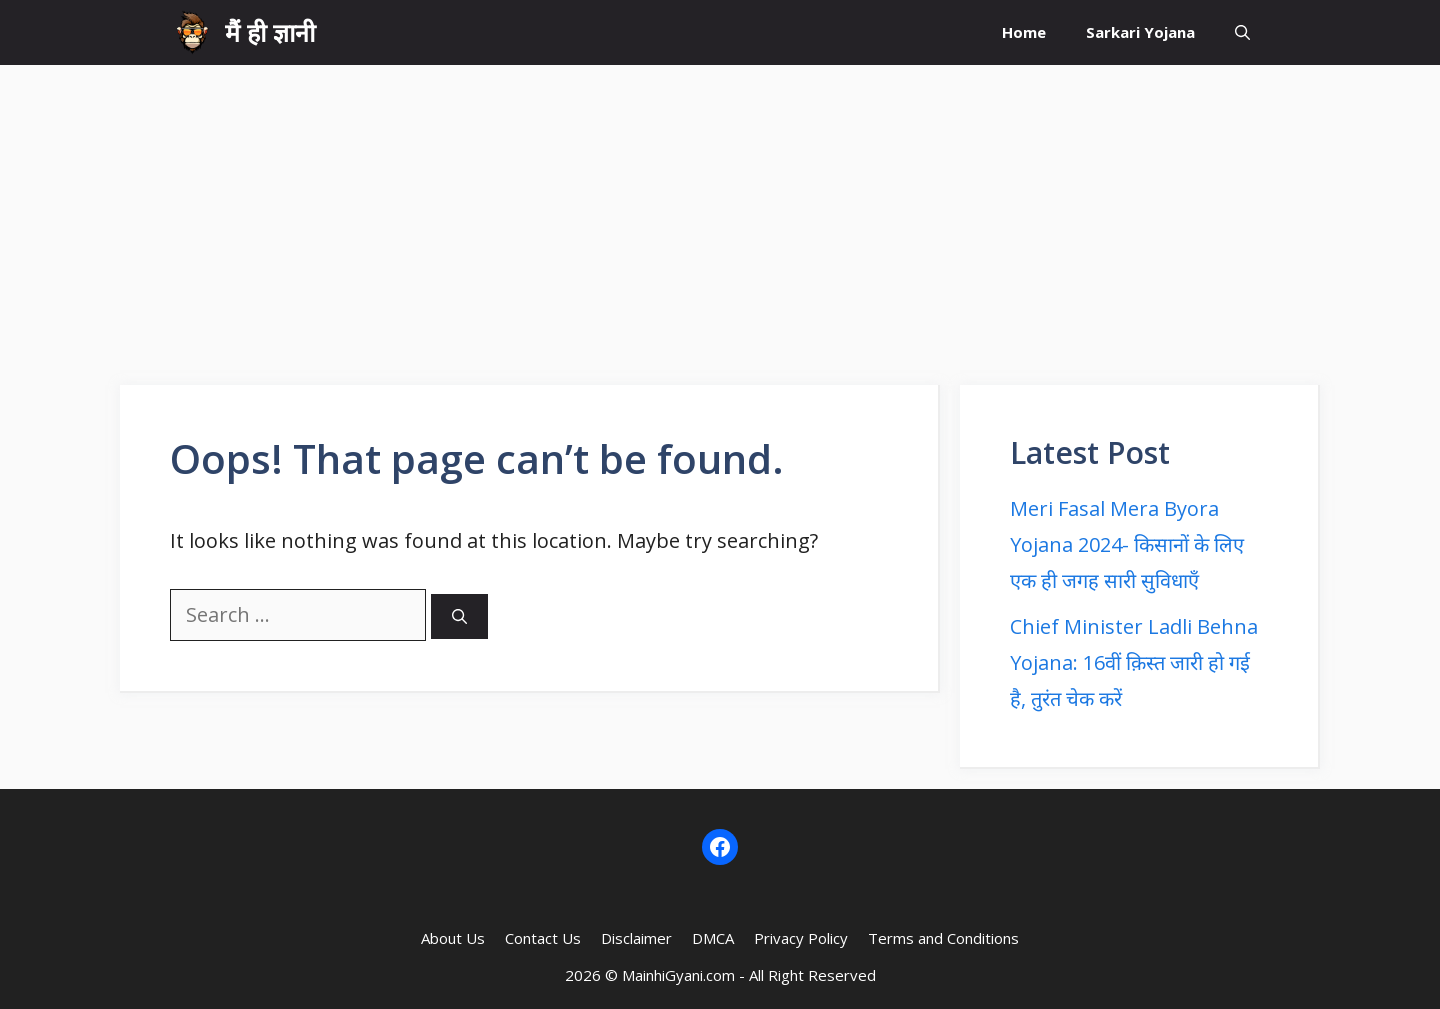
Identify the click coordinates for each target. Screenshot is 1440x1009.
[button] (1242, 32)
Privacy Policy (801, 938)
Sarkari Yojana (1140, 32)
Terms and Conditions (943, 938)
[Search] (459, 616)
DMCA (713, 938)
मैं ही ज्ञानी (270, 32)
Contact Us (543, 938)
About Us (453, 938)
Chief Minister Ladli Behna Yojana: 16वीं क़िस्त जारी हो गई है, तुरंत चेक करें (1134, 662)
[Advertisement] (720, 215)
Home (1024, 32)
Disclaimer (636, 938)
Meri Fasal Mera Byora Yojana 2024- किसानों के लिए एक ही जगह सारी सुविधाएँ (1127, 544)
